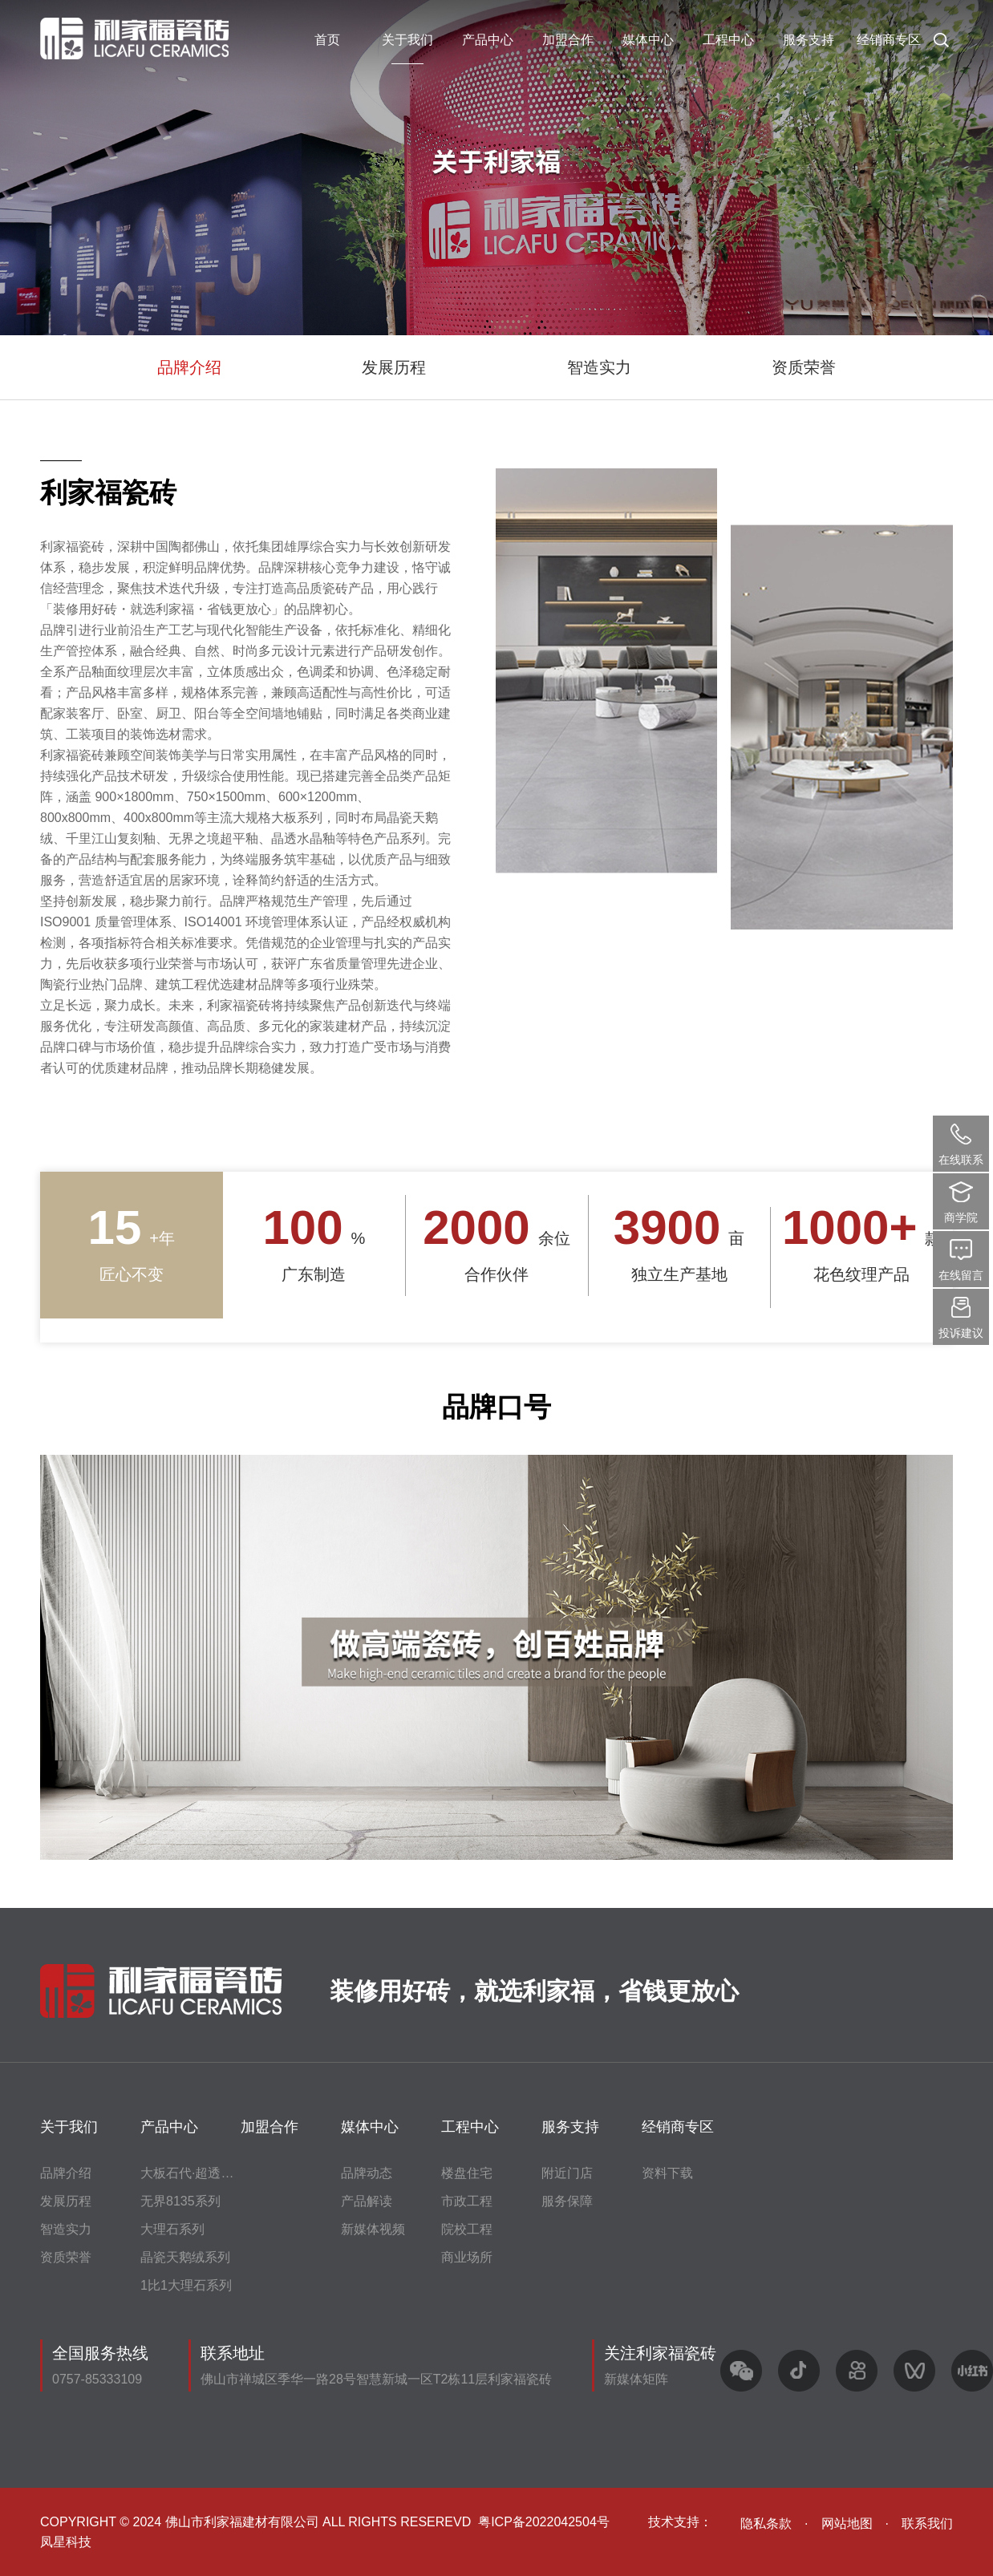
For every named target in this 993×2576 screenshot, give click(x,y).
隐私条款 (766, 2523)
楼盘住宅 (466, 2173)
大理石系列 (172, 2229)
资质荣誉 (804, 367)
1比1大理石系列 (186, 2285)
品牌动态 (366, 2173)
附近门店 (567, 2173)
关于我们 (407, 40)
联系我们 (927, 2523)
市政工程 (466, 2201)
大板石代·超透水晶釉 (199, 2173)
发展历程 (394, 367)
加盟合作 (568, 40)
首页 (327, 40)
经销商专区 (889, 40)
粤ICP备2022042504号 (544, 2522)
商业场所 (466, 2257)
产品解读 (366, 2201)
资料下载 (667, 2173)
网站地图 (847, 2523)
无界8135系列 (180, 2201)
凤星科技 (65, 2542)
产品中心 (487, 40)
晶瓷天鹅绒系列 (185, 2257)
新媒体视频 (373, 2229)
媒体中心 (648, 40)
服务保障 (567, 2201)
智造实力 (599, 367)
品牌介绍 (189, 367)
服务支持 (808, 40)
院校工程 (466, 2229)
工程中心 (728, 40)
